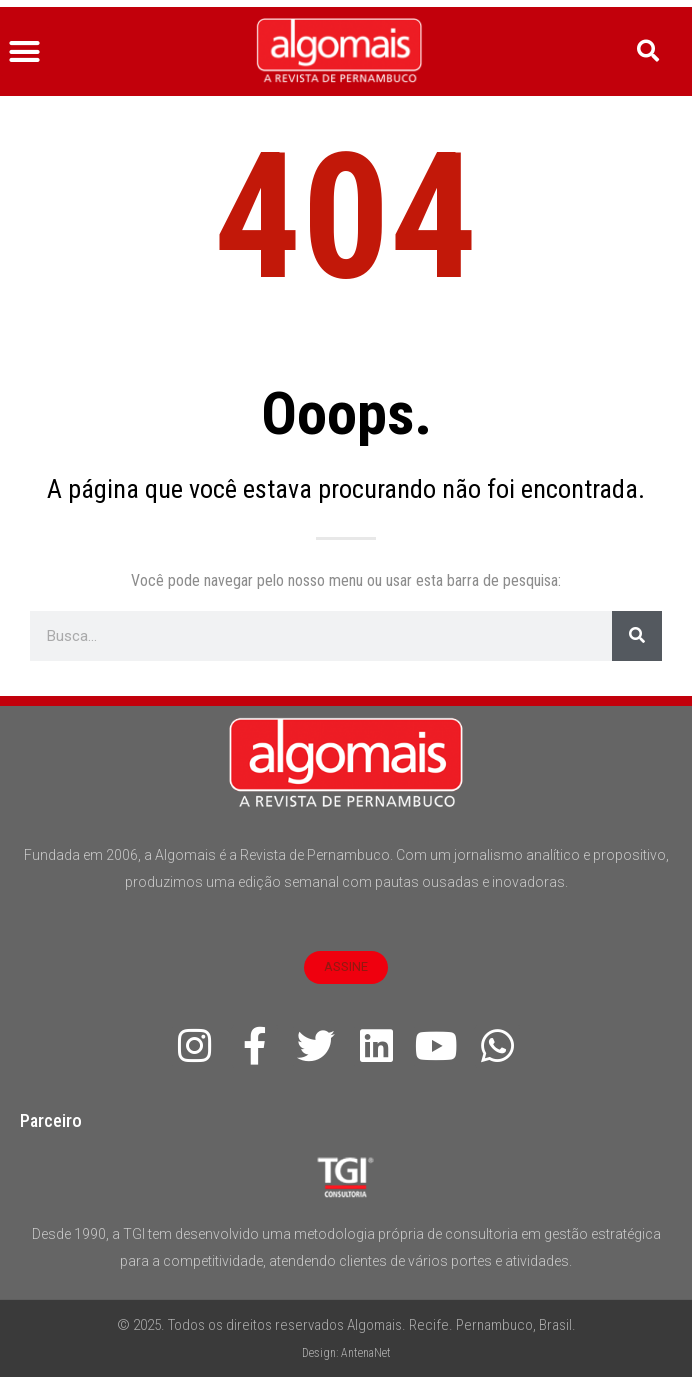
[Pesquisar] (637, 636)
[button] (25, 52)
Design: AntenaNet (346, 1353)
